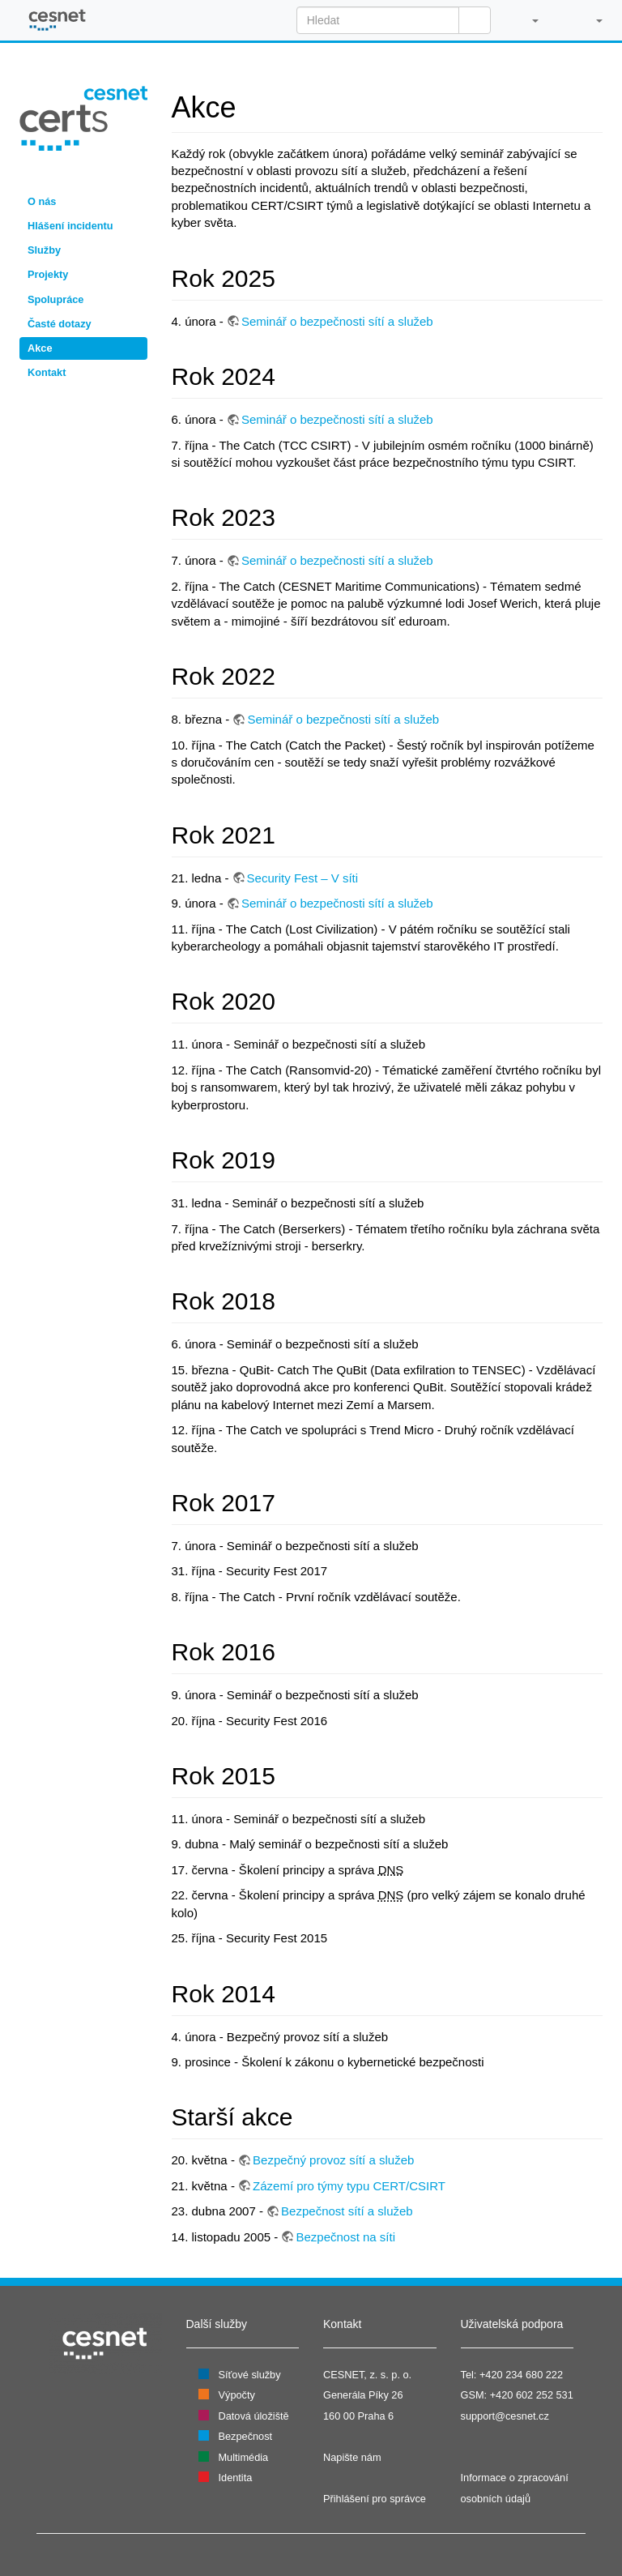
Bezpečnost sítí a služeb (347, 2211)
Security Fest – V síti (303, 878)
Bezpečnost (246, 2436)
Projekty (48, 274)
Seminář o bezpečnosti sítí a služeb (337, 321)
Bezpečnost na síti (345, 2237)
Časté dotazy (60, 324)
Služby (44, 250)
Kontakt (47, 372)
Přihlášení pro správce (374, 2499)
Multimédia (244, 2457)
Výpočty (237, 2395)
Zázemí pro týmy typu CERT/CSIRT (349, 2186)
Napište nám (352, 2457)
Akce (40, 348)
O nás (42, 201)
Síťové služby (250, 2375)
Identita (236, 2477)
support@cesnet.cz (505, 2416)
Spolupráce (55, 299)
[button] (527, 20)
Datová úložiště (254, 2416)
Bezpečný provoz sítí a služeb (333, 2160)
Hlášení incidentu (70, 226)
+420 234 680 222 (521, 2375)
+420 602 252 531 (531, 2395)
